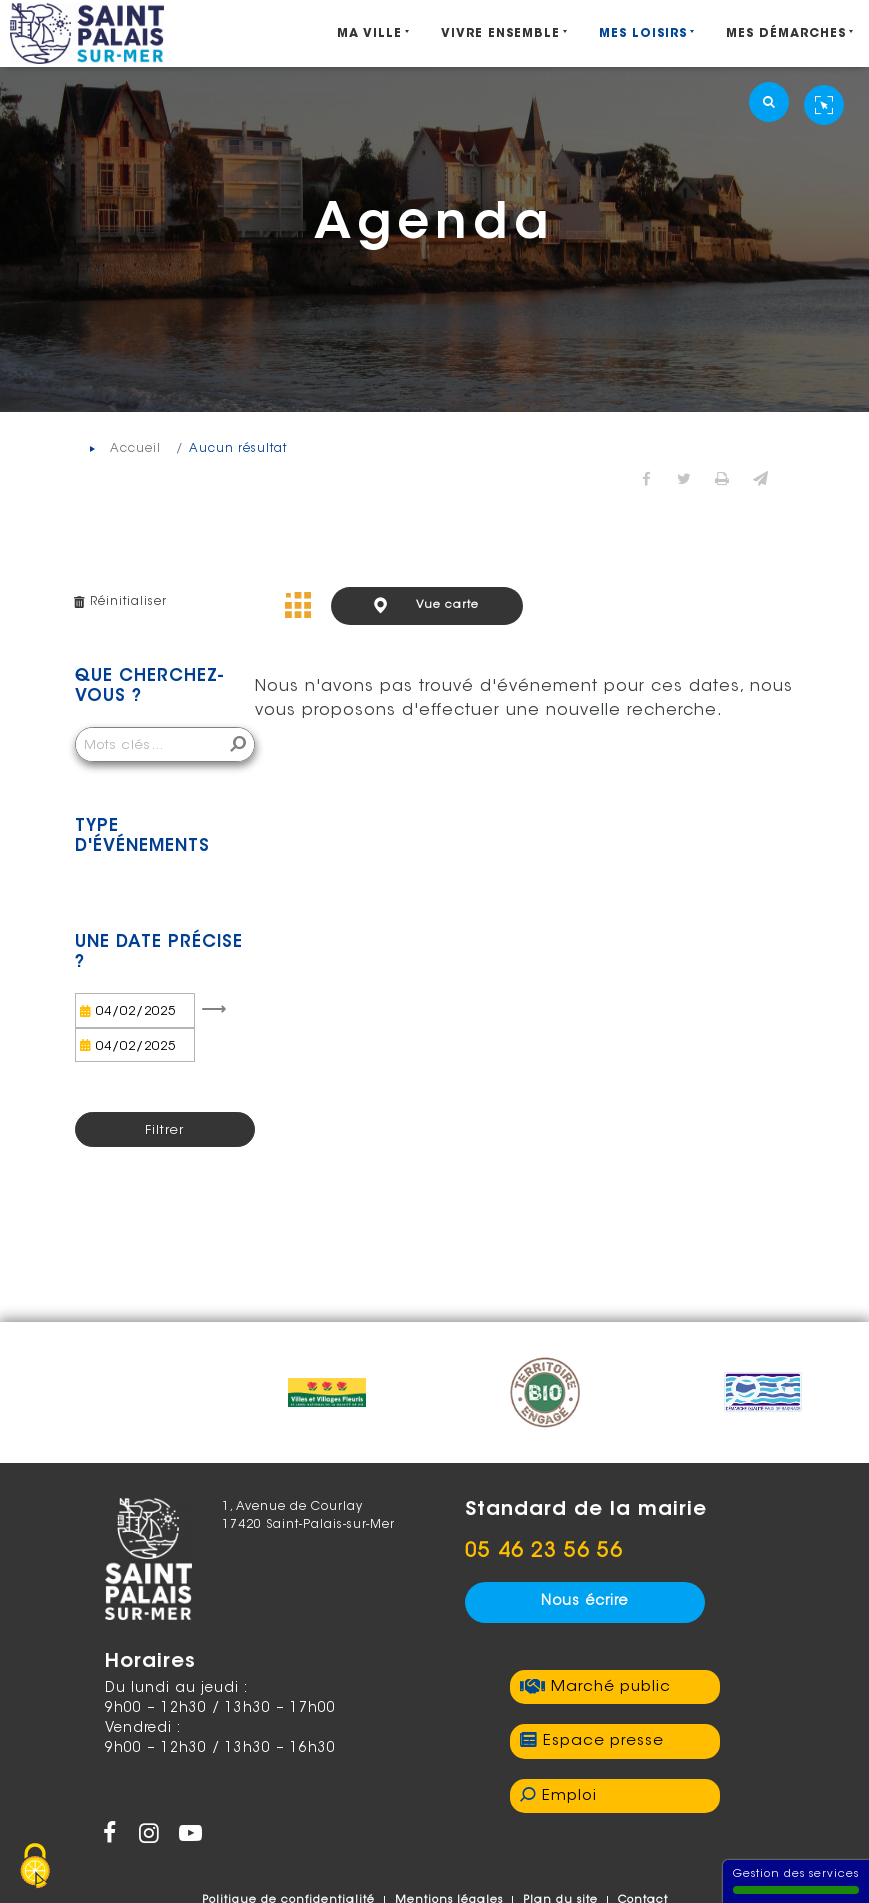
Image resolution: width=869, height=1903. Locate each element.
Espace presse (603, 1741)
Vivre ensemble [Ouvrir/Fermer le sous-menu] (500, 34)
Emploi (569, 1796)
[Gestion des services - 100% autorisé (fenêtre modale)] (35, 1868)
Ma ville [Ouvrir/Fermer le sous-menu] (369, 34)
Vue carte (447, 605)
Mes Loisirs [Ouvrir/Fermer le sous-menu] (643, 34)
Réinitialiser (128, 602)
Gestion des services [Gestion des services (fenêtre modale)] (796, 1881)
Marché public (611, 1687)
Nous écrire (584, 1602)
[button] (761, 481)
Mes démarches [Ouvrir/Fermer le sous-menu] (786, 34)
